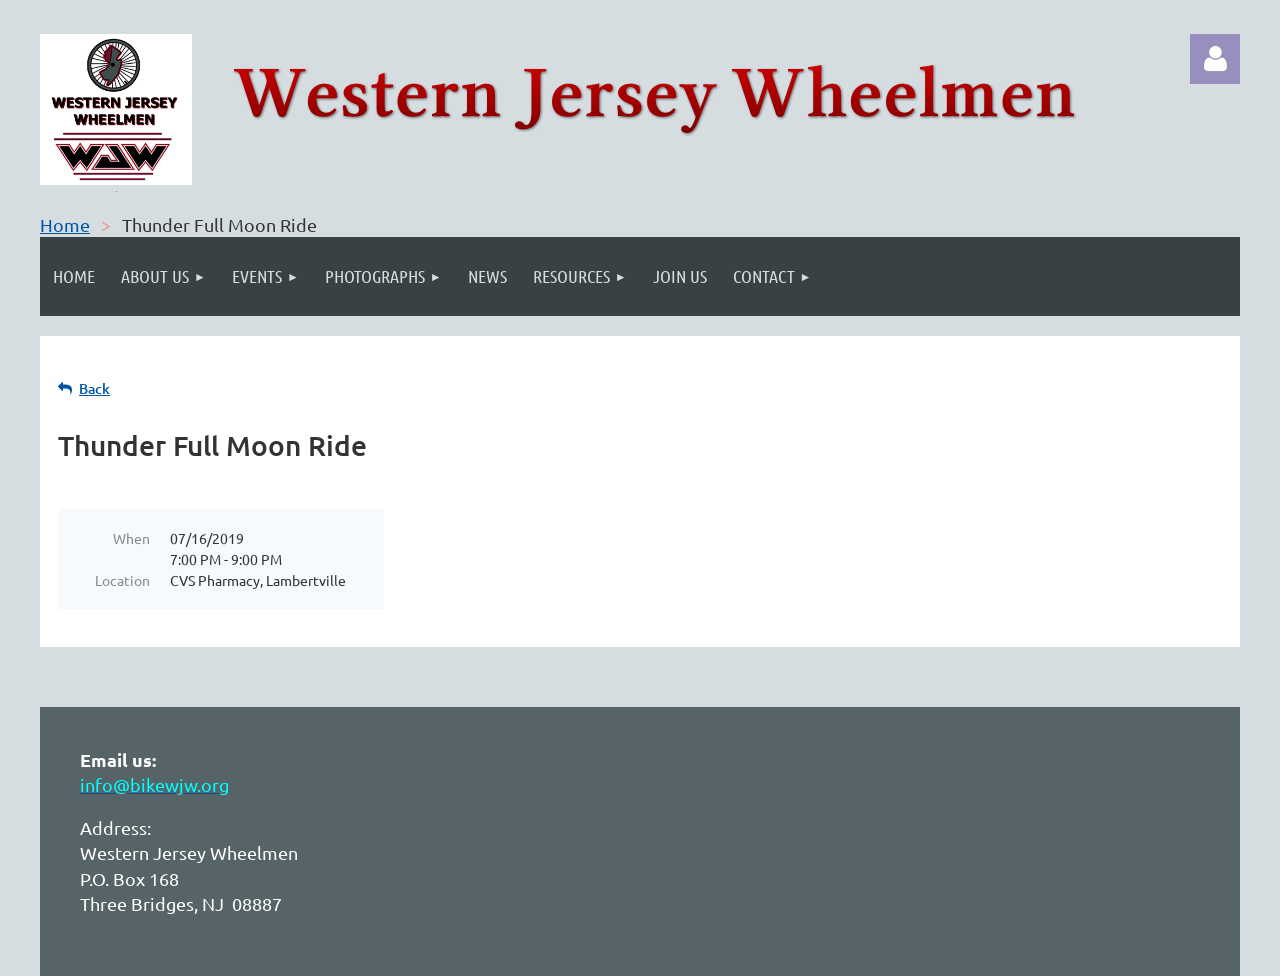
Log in (1215, 59)
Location (122, 580)
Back (94, 388)
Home (65, 224)
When (131, 538)
